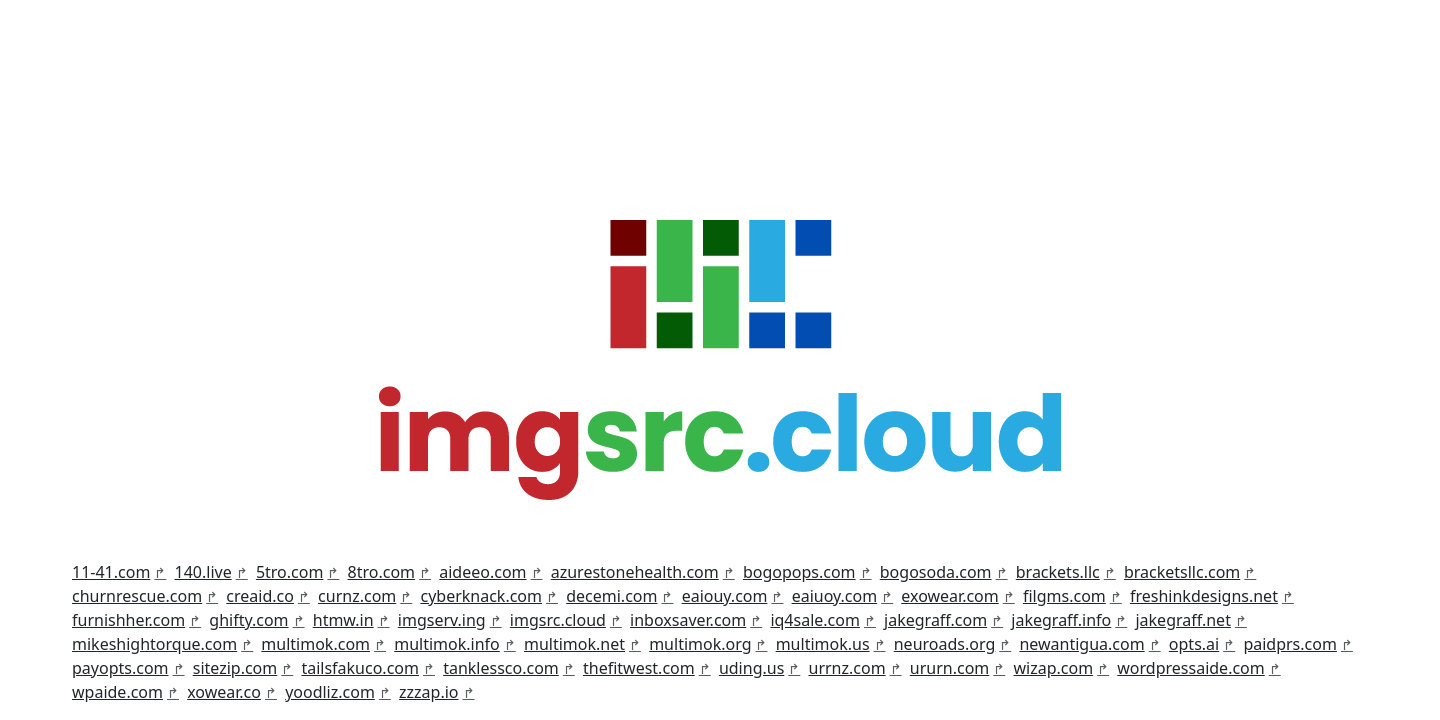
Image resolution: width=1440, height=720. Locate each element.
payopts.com (120, 668)
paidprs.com (1290, 644)
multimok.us (823, 644)
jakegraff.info (1061, 620)
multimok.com (315, 644)
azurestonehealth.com (635, 572)
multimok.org (700, 644)
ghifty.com (248, 620)
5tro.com (290, 572)
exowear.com (949, 596)
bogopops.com (799, 572)
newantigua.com (1081, 644)
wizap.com (1053, 668)
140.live (203, 572)
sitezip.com (235, 668)
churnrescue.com (137, 596)
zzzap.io (428, 692)
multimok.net (574, 644)
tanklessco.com (501, 668)
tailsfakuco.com (360, 668)
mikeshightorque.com (154, 644)
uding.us (751, 668)
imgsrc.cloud (558, 620)
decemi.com (611, 596)
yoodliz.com (330, 692)
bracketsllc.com (1182, 572)
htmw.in (343, 620)
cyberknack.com (481, 596)
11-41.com (111, 572)
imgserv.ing (442, 620)
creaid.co (260, 596)
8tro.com (382, 572)
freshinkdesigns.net (1204, 596)
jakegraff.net (1182, 620)
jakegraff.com (935, 620)
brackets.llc (1058, 572)
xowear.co (224, 692)
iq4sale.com (815, 620)
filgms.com (1064, 596)
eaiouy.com (725, 596)
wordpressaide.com (1190, 668)
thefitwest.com (639, 668)
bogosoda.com (936, 572)
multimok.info (447, 644)
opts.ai (1194, 644)
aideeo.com (482, 572)
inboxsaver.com (688, 620)
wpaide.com (117, 692)
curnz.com (357, 596)
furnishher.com (128, 620)
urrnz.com (847, 668)
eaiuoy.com (835, 596)
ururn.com (950, 668)
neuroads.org (945, 644)
